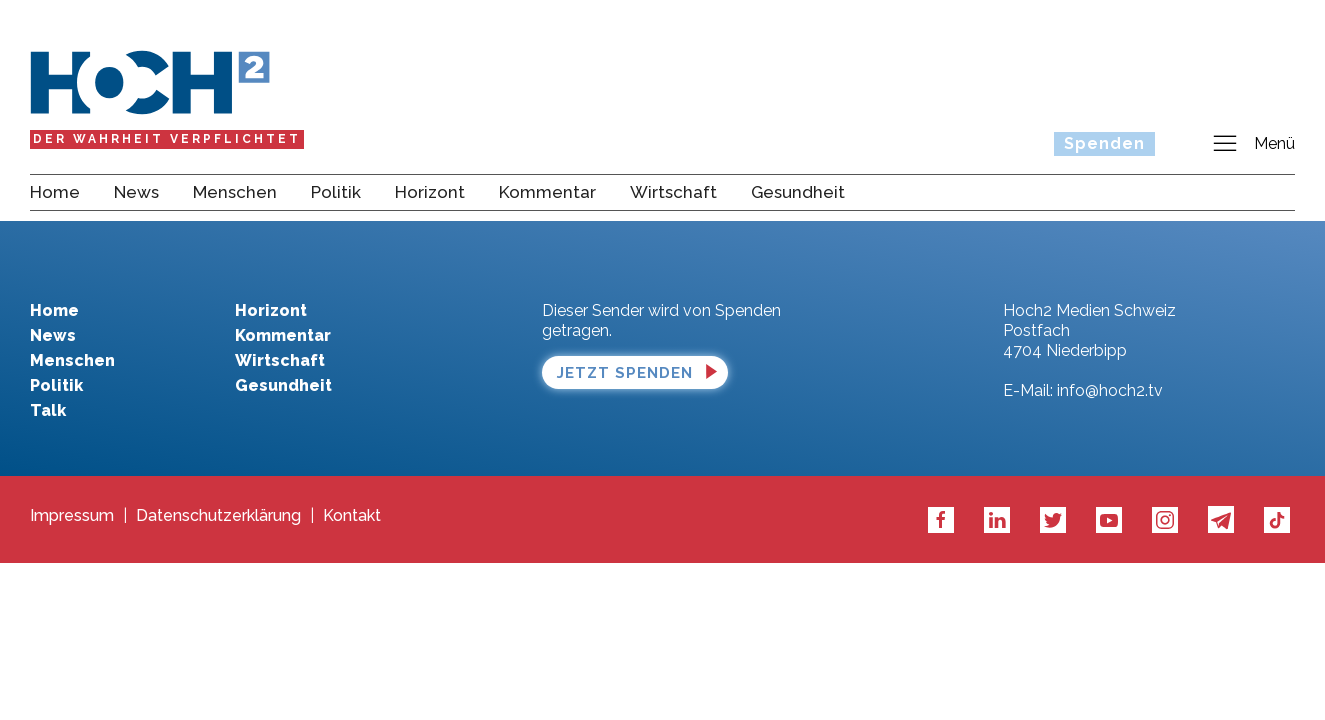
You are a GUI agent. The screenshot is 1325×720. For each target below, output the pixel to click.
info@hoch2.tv (1110, 390)
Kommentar (547, 192)
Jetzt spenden (625, 373)
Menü (1253, 144)
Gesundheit (798, 192)
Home (55, 192)
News (136, 192)
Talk (48, 410)
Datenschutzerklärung (218, 516)
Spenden (1104, 143)
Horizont (430, 192)
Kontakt (352, 516)
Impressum (72, 516)
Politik (336, 192)
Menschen (235, 192)
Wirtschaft (673, 192)
